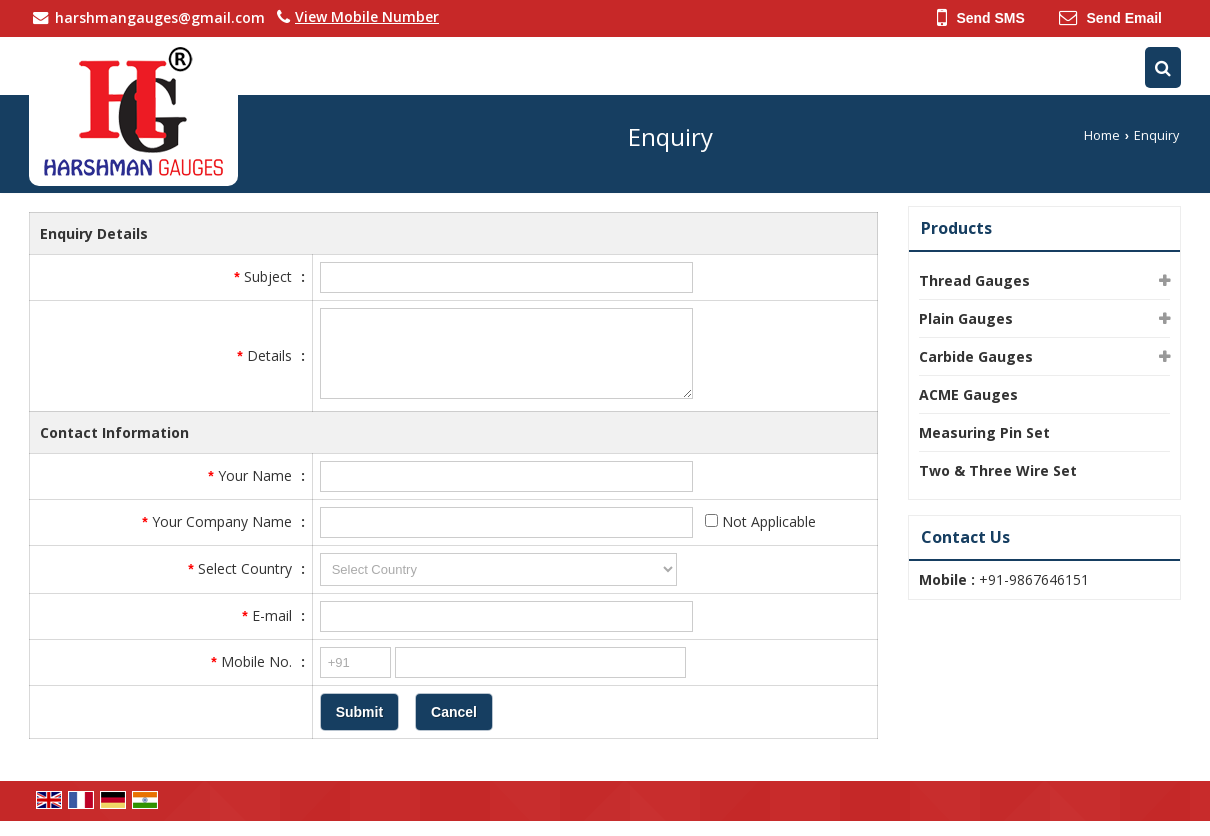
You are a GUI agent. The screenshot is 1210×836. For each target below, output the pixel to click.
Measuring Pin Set (984, 432)
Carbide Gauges (976, 356)
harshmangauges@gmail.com (160, 17)
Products (956, 228)
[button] (367, 16)
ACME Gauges (968, 394)
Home (1102, 135)
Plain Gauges (966, 318)
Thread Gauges (974, 280)
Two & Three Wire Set (998, 470)
